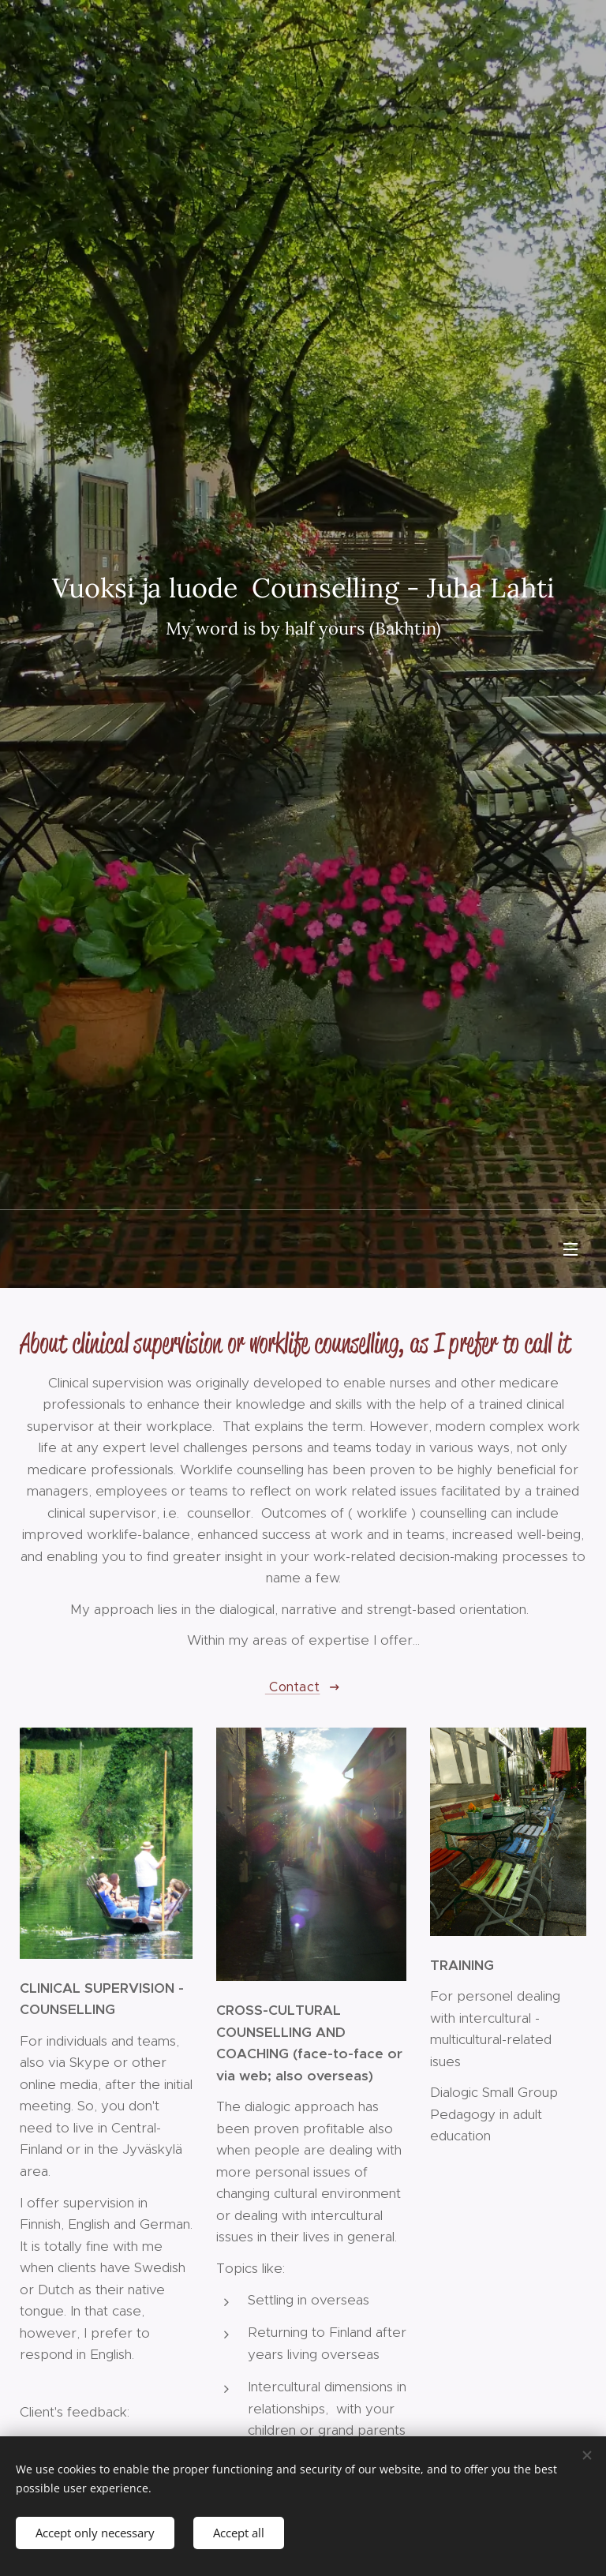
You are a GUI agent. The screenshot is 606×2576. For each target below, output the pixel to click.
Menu (570, 1249)
